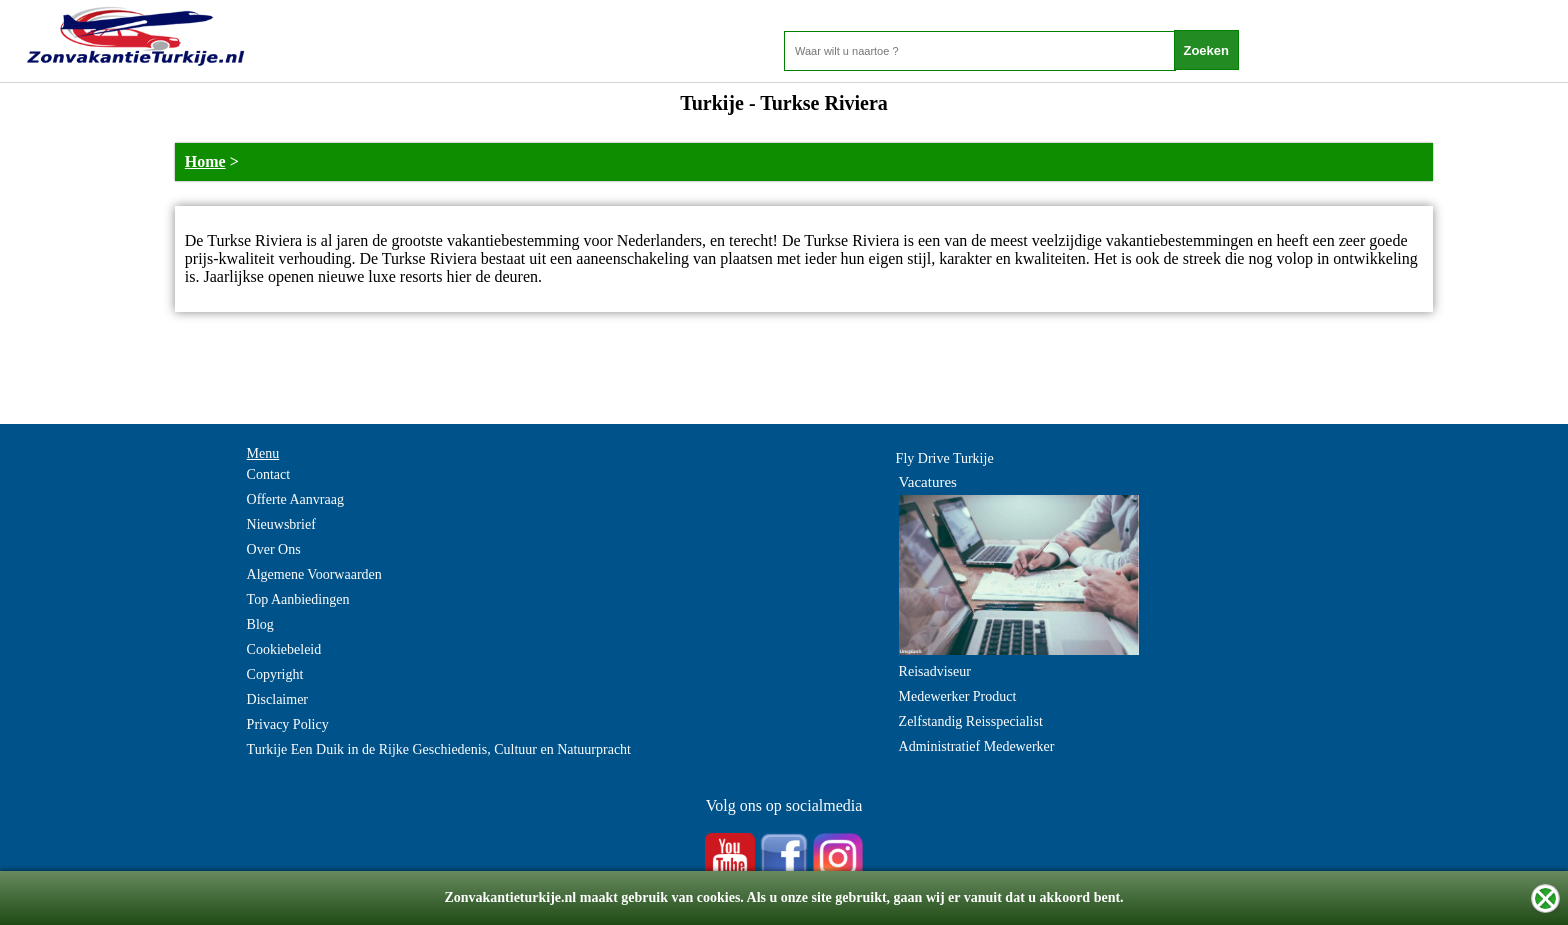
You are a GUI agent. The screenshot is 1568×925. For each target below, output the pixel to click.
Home (205, 161)
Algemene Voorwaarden (314, 574)
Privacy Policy (288, 724)
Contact (269, 474)
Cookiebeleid (284, 649)
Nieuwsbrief (281, 524)
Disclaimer (277, 699)
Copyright (275, 674)
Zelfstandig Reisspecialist (971, 721)
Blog (260, 624)
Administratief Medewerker (977, 746)
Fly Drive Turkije (945, 458)
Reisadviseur (935, 671)
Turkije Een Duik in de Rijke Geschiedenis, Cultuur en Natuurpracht (439, 749)
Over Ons (274, 549)
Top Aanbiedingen (298, 599)
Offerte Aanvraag (295, 499)
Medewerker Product (958, 696)
